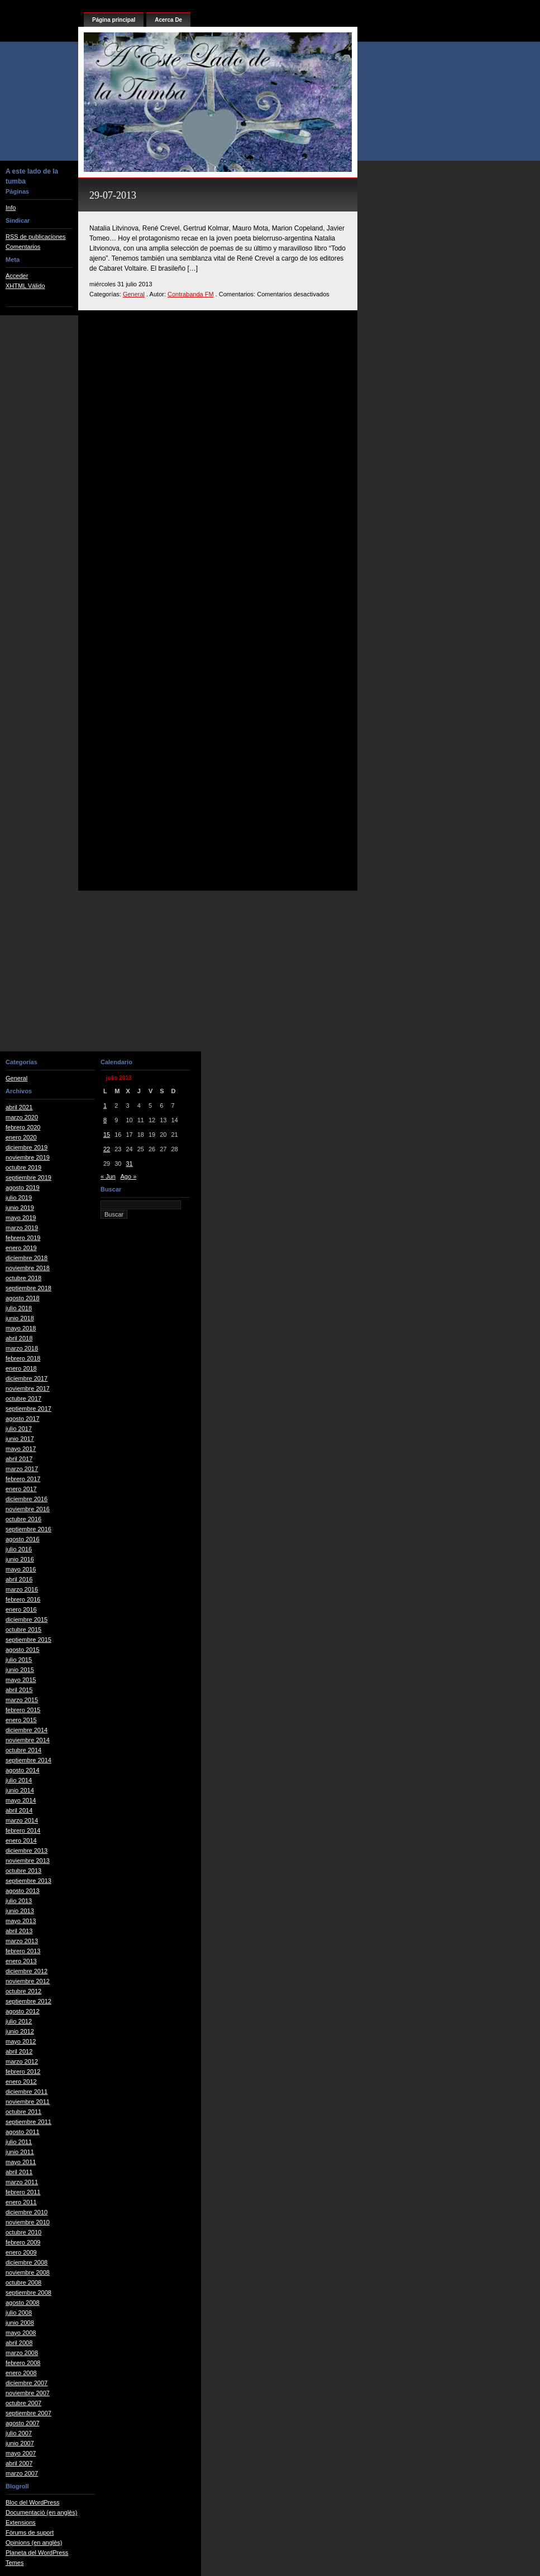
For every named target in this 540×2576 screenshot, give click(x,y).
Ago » (129, 1176)
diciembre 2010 (26, 2212)
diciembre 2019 (26, 1147)
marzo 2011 (22, 2182)
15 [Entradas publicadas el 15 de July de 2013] (106, 1134)
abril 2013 (19, 1931)
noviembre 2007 (28, 2393)
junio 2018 (20, 1318)
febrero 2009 (23, 2242)
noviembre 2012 (28, 1981)
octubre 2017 (23, 1398)
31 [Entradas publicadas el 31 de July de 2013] (129, 1163)
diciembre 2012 (26, 1971)
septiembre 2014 (28, 1760)
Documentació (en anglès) (41, 2512)
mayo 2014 (21, 1800)
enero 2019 (21, 1247)
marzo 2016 (22, 1589)
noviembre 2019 (28, 1157)
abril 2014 (19, 1810)
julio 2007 (19, 2433)
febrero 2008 (23, 2362)
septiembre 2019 (28, 1177)
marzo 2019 (22, 1227)
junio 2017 (20, 1438)
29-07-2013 (112, 195)
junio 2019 (20, 1207)
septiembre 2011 (28, 2121)
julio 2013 (19, 1900)
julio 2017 (19, 1428)
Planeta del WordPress (37, 2552)
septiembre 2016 (28, 1529)
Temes (14, 2562)
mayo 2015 (21, 1679)
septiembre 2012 (28, 2001)
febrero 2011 (23, 2192)
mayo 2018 (21, 1328)
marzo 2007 (22, 2473)
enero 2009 (21, 2252)
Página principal (113, 20)
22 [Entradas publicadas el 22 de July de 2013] (106, 1149)
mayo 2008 (21, 2332)
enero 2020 (21, 1137)
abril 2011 (19, 2172)
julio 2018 (19, 1308)
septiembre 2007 (28, 2413)
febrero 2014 (23, 1830)
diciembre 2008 (26, 2262)
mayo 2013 (21, 1920)
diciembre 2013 (26, 1850)
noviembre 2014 (28, 1740)
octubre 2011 (23, 2111)
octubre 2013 (23, 1870)
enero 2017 (21, 1489)
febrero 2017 (23, 1479)
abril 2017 (19, 1458)
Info (11, 207)
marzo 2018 (22, 1348)
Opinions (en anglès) (34, 2542)
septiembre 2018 (28, 1288)
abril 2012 (19, 2051)
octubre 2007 (23, 2403)
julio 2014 (19, 1780)
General (134, 294)
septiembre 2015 (28, 1639)
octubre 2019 (23, 1167)
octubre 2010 (23, 2232)
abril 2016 (19, 1579)
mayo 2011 (21, 2162)
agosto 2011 (23, 2131)
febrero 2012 (23, 2071)
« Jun (108, 1176)
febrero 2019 (23, 1237)
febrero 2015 (23, 1710)
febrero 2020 (23, 1127)
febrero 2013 (23, 1951)
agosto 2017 (23, 1418)
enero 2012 (21, 2081)
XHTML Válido (25, 285)
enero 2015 (21, 1720)
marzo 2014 (22, 1820)
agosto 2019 (23, 1187)
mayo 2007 (21, 2453)
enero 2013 (21, 1961)
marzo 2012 (22, 2061)
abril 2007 (19, 2463)
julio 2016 (19, 1549)
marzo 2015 (22, 1699)
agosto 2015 (23, 1649)
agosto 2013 (23, 1890)
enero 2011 (21, 2202)
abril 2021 (19, 1107)
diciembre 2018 (26, 1258)
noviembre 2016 (28, 1509)
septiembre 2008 (28, 2292)
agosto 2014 (23, 1770)
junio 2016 (20, 1559)
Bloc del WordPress (32, 2502)
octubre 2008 (23, 2282)
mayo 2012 (21, 2041)
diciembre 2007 (26, 2383)
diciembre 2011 (26, 2091)
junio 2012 (20, 2031)
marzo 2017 (22, 1468)
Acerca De (168, 20)
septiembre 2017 (28, 1408)
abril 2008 (19, 2342)
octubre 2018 (23, 1278)
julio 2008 (19, 2312)
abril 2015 (19, 1689)
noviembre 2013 (28, 1860)
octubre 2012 (23, 1991)
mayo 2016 (21, 1569)
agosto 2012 (23, 2011)
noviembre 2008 (28, 2272)
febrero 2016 (23, 1599)
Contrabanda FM (191, 294)
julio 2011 (19, 2141)
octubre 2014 (23, 1750)
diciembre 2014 (26, 1730)
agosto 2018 (23, 1298)
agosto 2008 (23, 2302)
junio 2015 (20, 1669)
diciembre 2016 (26, 1499)
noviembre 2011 (28, 2101)
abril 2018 (19, 1338)
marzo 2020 (22, 1117)
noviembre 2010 (28, 2222)
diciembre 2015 (26, 1619)
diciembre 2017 (26, 1378)
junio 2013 (20, 1910)
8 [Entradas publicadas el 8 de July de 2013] (105, 1120)
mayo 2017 (21, 1448)
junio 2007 (20, 2443)
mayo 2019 (21, 1217)
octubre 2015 (23, 1629)
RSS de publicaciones (36, 236)
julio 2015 (19, 1659)
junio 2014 (20, 1790)
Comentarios (23, 246)
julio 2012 (19, 2021)
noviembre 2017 (28, 1388)
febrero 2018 (23, 1358)
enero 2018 (21, 1368)
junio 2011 (20, 2152)
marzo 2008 (22, 2352)
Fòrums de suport (30, 2532)
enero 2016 (21, 1609)
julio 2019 (19, 1197)
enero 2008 (21, 2373)
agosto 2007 (23, 2423)
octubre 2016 (23, 1519)
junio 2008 (20, 2322)
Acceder (17, 275)
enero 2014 (21, 1840)
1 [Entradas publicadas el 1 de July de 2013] (105, 1105)
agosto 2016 (23, 1539)
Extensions (21, 2522)
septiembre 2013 (28, 1880)
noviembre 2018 (28, 1268)
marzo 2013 (22, 1941)
